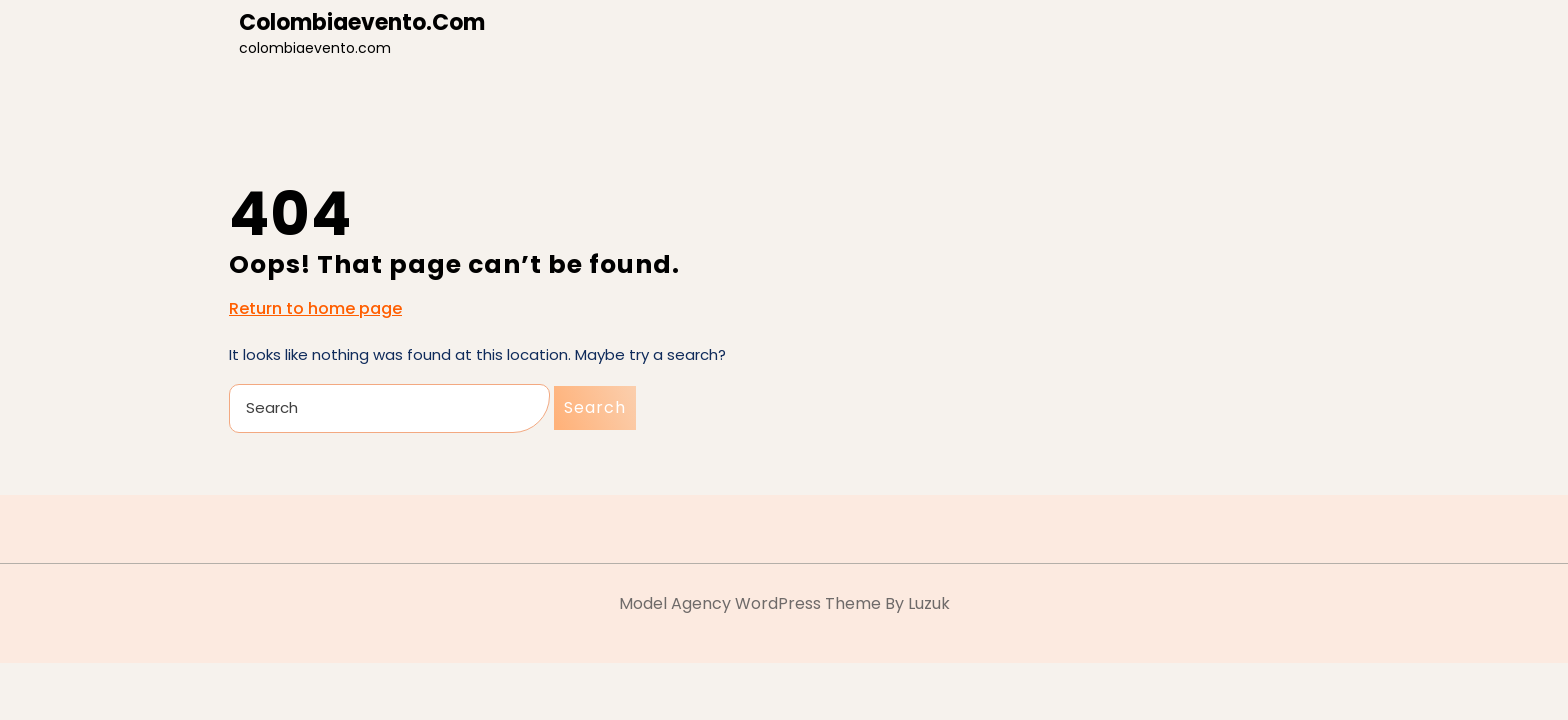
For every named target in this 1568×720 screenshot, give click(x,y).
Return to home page (315, 309)
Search (595, 407)
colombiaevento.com (362, 22)
